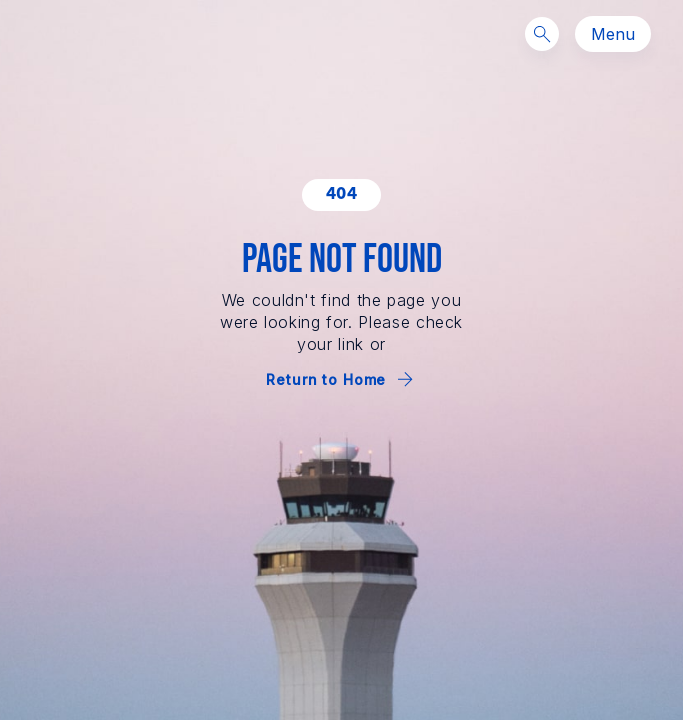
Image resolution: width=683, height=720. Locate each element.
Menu (613, 34)
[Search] (542, 34)
